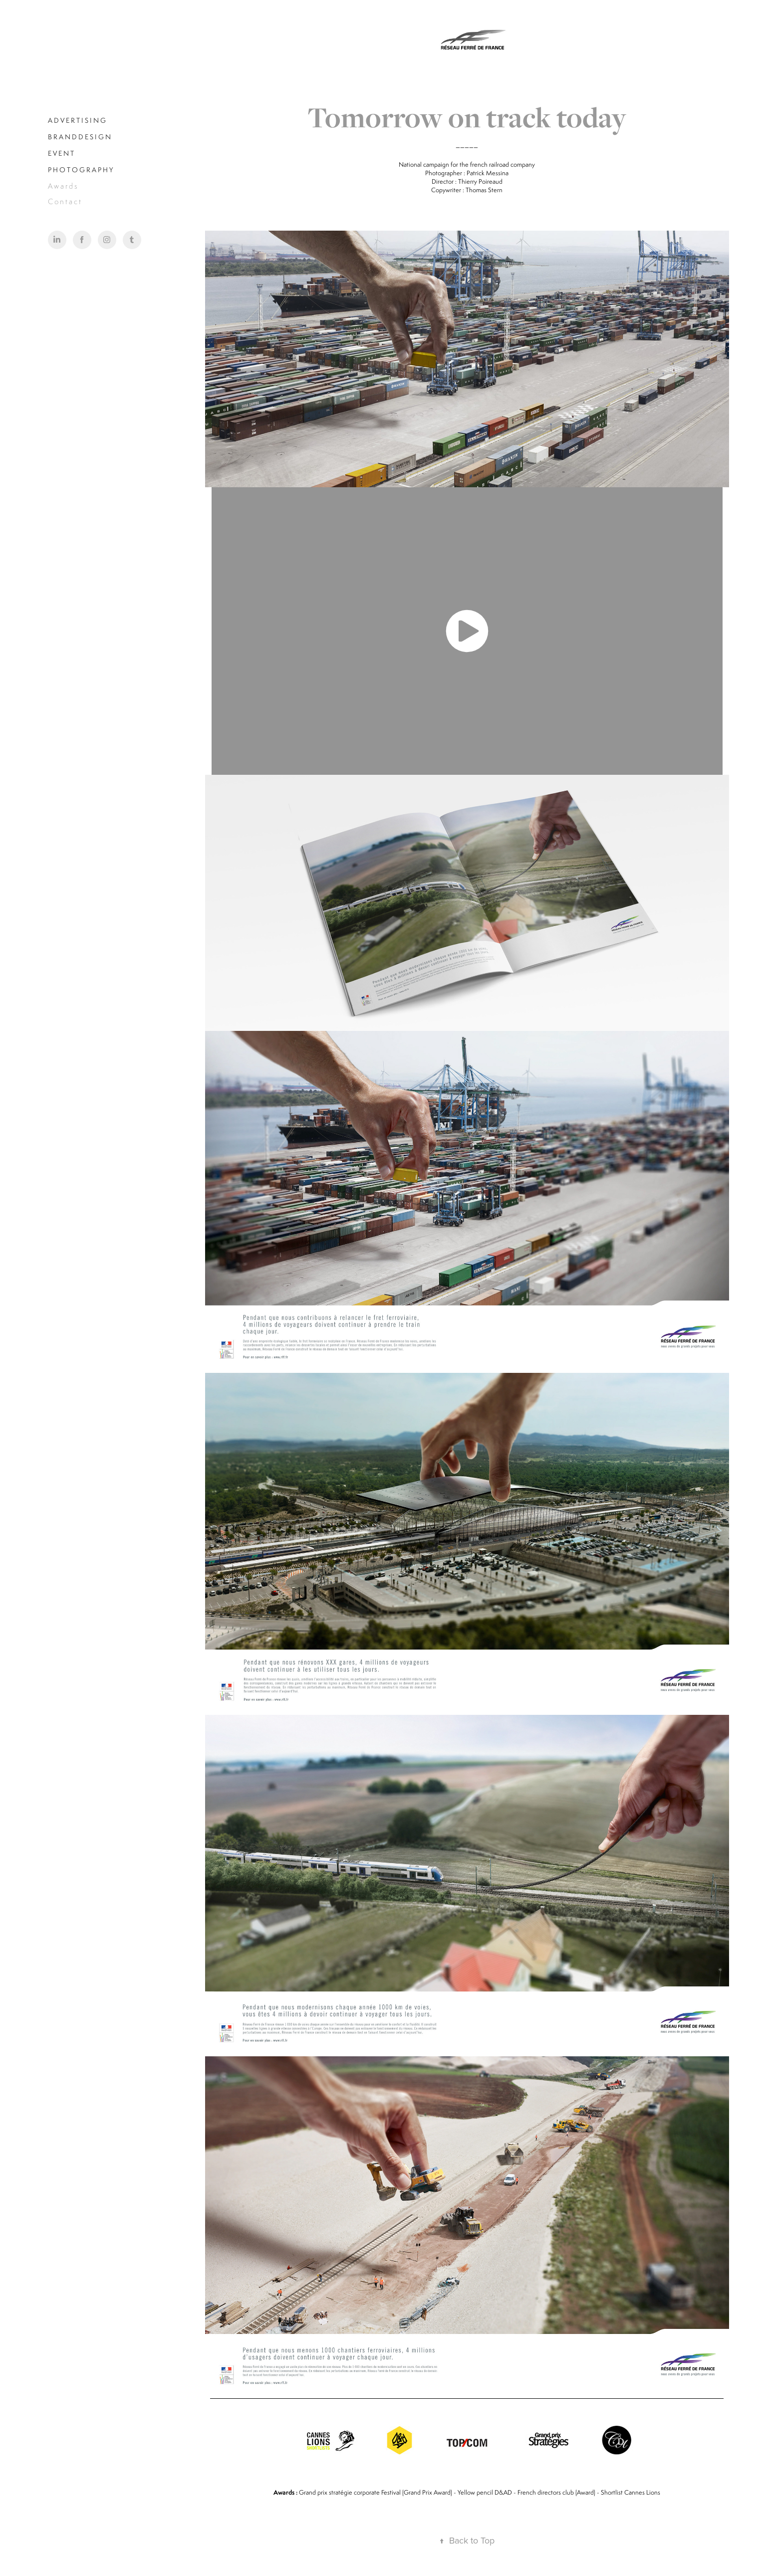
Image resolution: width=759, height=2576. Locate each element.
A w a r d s (62, 186)
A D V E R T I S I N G (77, 120)
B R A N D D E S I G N (79, 136)
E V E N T (61, 153)
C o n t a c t (64, 201)
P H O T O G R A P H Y (80, 169)
